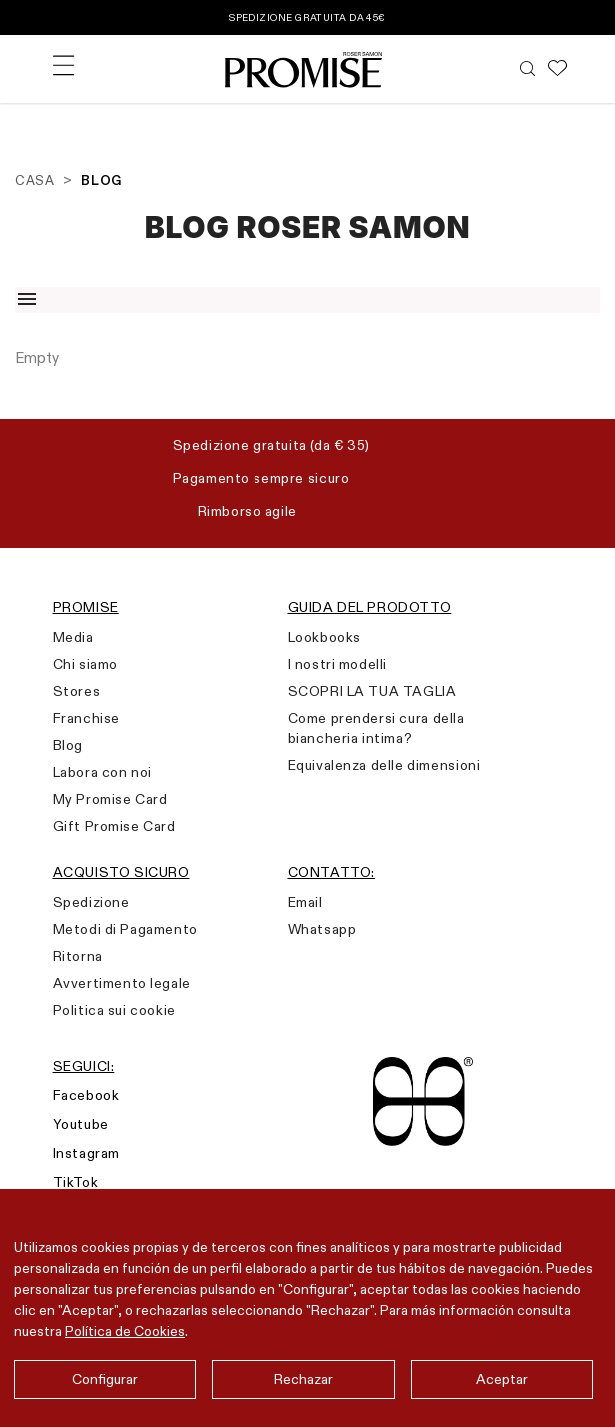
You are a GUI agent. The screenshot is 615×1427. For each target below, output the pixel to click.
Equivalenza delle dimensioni (384, 765)
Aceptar (502, 1379)
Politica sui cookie (114, 1010)
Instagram (86, 1153)
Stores (77, 691)
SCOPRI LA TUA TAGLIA (372, 691)
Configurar (105, 1379)
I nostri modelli (338, 664)
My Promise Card (110, 799)
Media (73, 637)
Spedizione (91, 902)
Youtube (81, 1124)
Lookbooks (324, 637)
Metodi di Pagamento (125, 929)
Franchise (86, 718)
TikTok (76, 1182)
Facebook (86, 1095)
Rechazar (303, 1379)
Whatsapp (322, 929)
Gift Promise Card (114, 826)
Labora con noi (102, 772)
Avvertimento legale (122, 983)
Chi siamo (85, 664)
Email (305, 902)
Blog (68, 745)
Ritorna (78, 956)
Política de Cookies (125, 1331)
